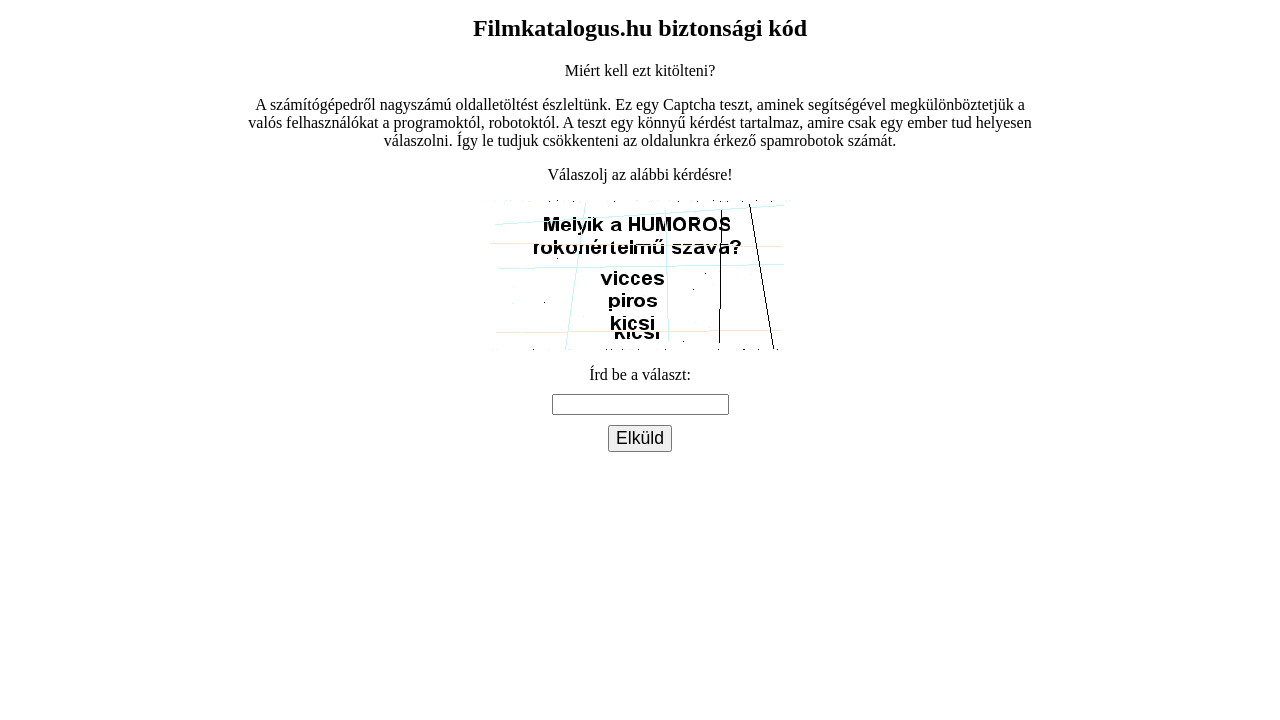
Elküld (640, 438)
